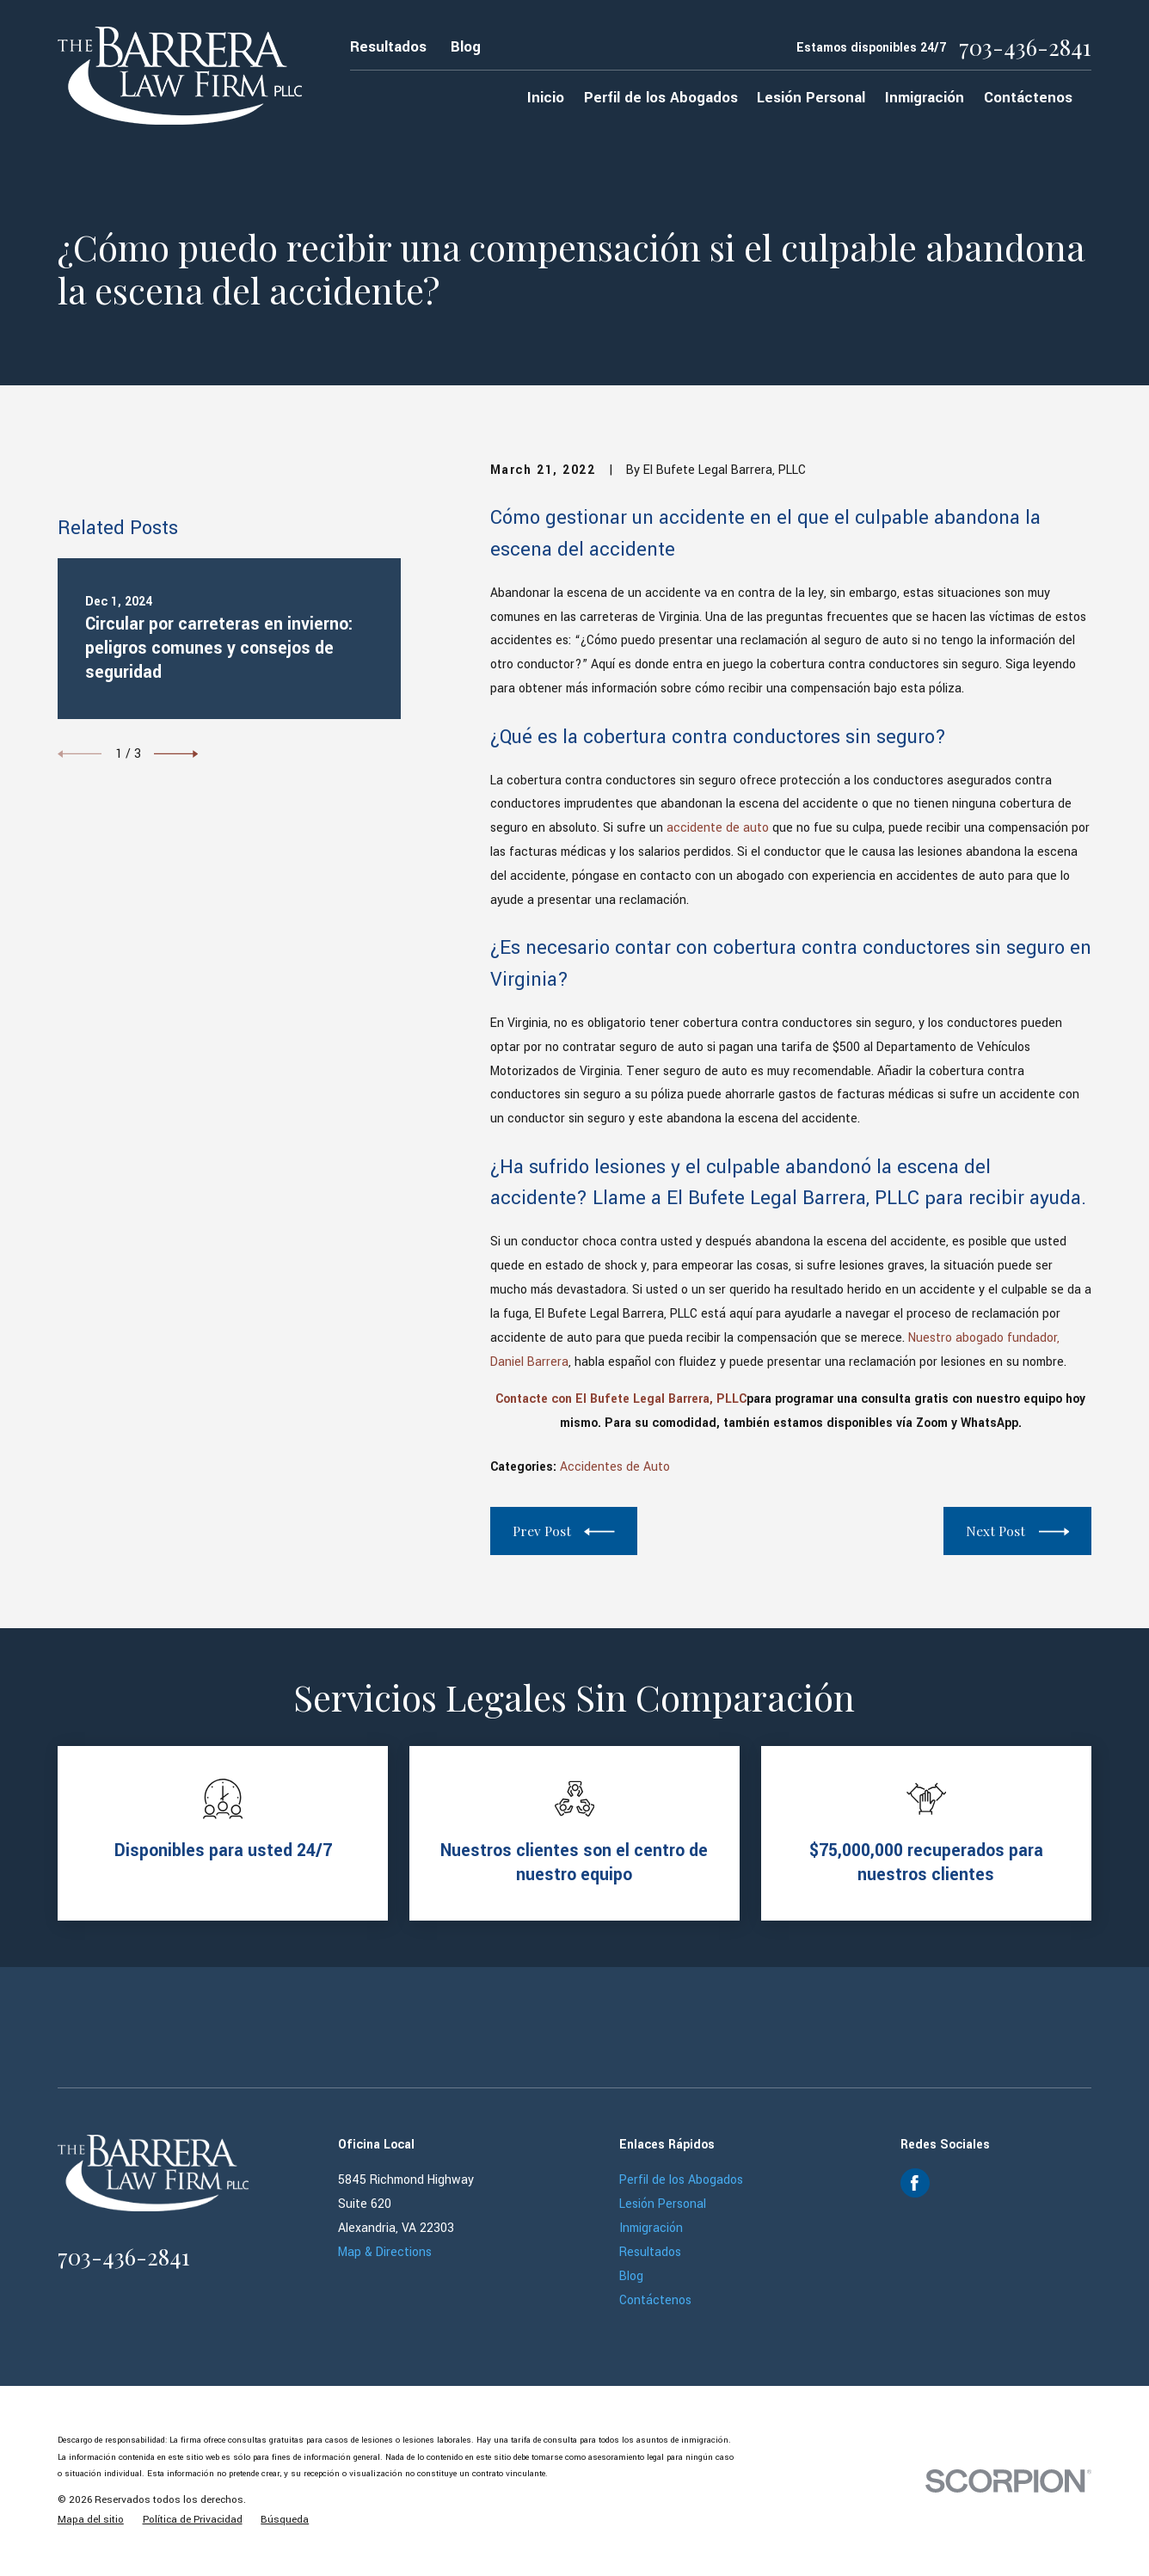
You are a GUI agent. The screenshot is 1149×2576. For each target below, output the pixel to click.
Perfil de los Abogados (681, 2180)
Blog (466, 47)
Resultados (388, 47)
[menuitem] (91, 2520)
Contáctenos (655, 2300)
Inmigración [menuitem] (924, 98)
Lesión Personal (662, 2204)
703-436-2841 (1025, 47)
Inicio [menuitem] (545, 98)
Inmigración (651, 2228)
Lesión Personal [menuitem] (811, 98)
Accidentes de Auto (615, 1467)
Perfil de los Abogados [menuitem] (661, 98)
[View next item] (176, 934)
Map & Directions (385, 2252)
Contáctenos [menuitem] (1028, 98)
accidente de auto (718, 828)
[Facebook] (914, 2183)
